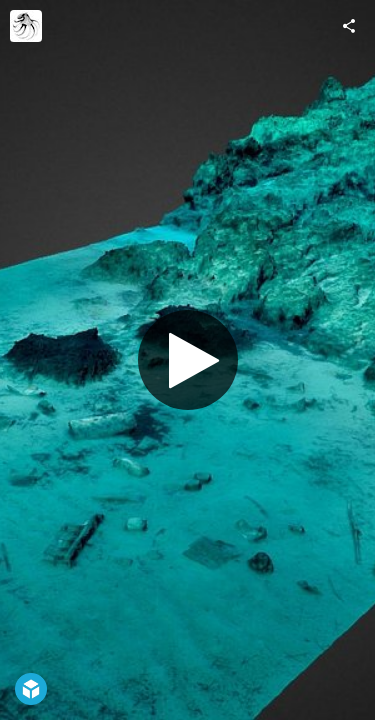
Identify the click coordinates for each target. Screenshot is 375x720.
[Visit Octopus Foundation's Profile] (26, 26)
